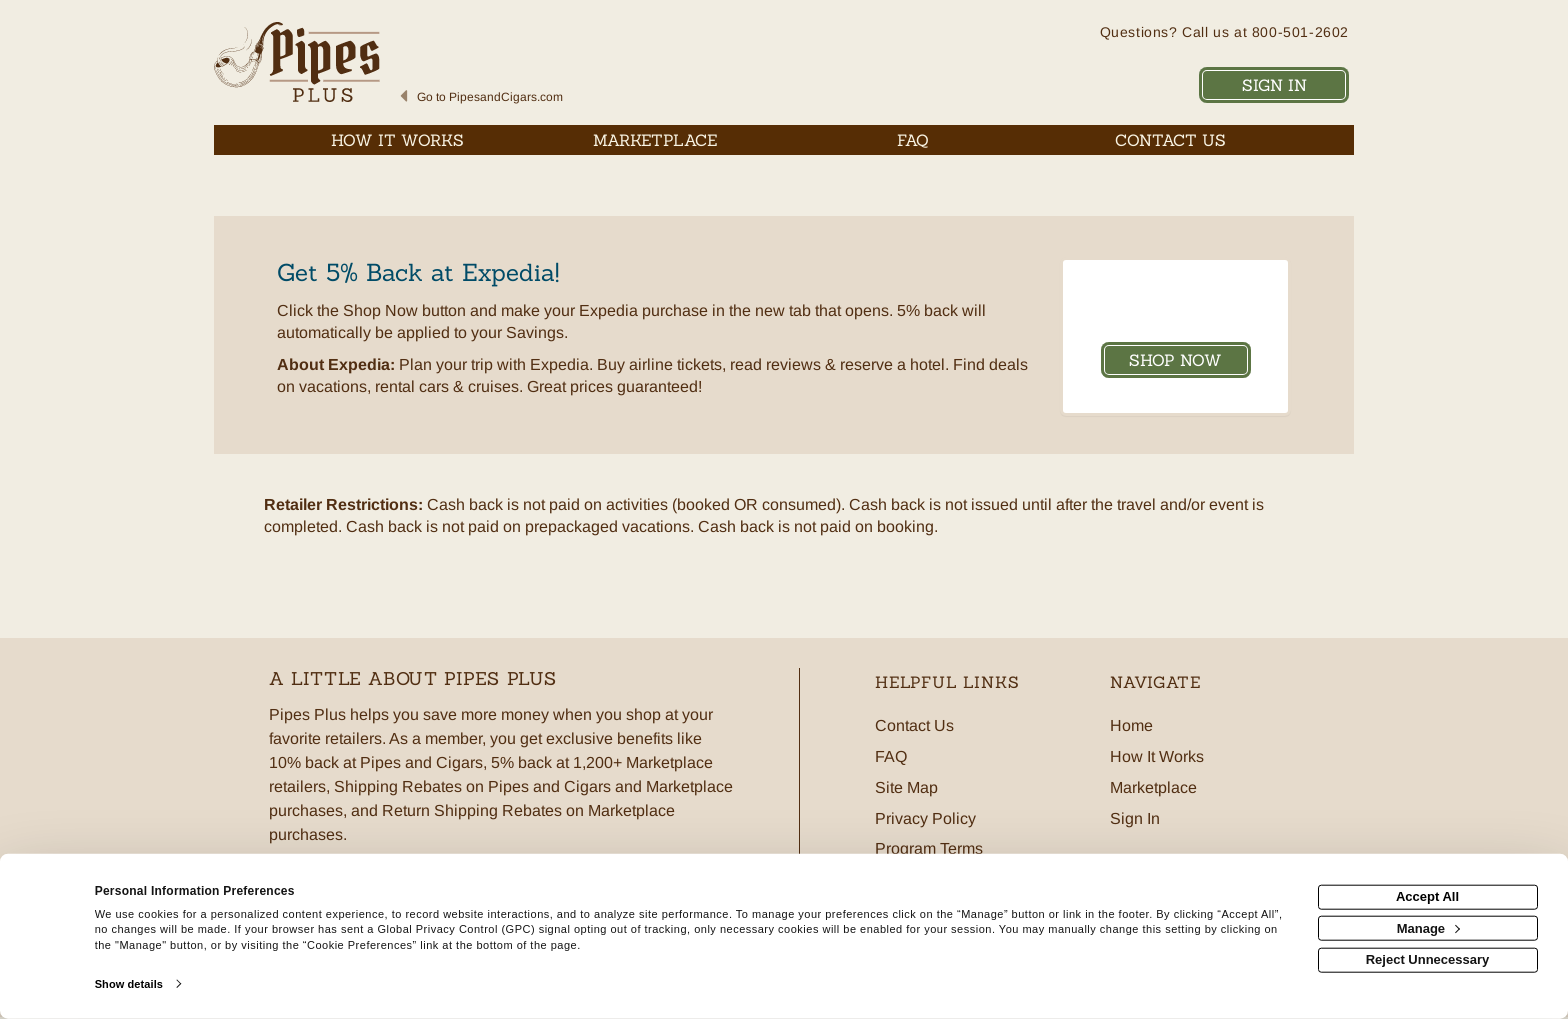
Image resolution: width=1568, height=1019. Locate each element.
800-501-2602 (1300, 32)
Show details (129, 984)
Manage (1428, 927)
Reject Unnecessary (1428, 959)
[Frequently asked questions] (913, 140)
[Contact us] (1171, 140)
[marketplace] (656, 140)
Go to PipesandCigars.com (490, 97)
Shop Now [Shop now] (1175, 360)
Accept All (1427, 896)
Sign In (1274, 85)
